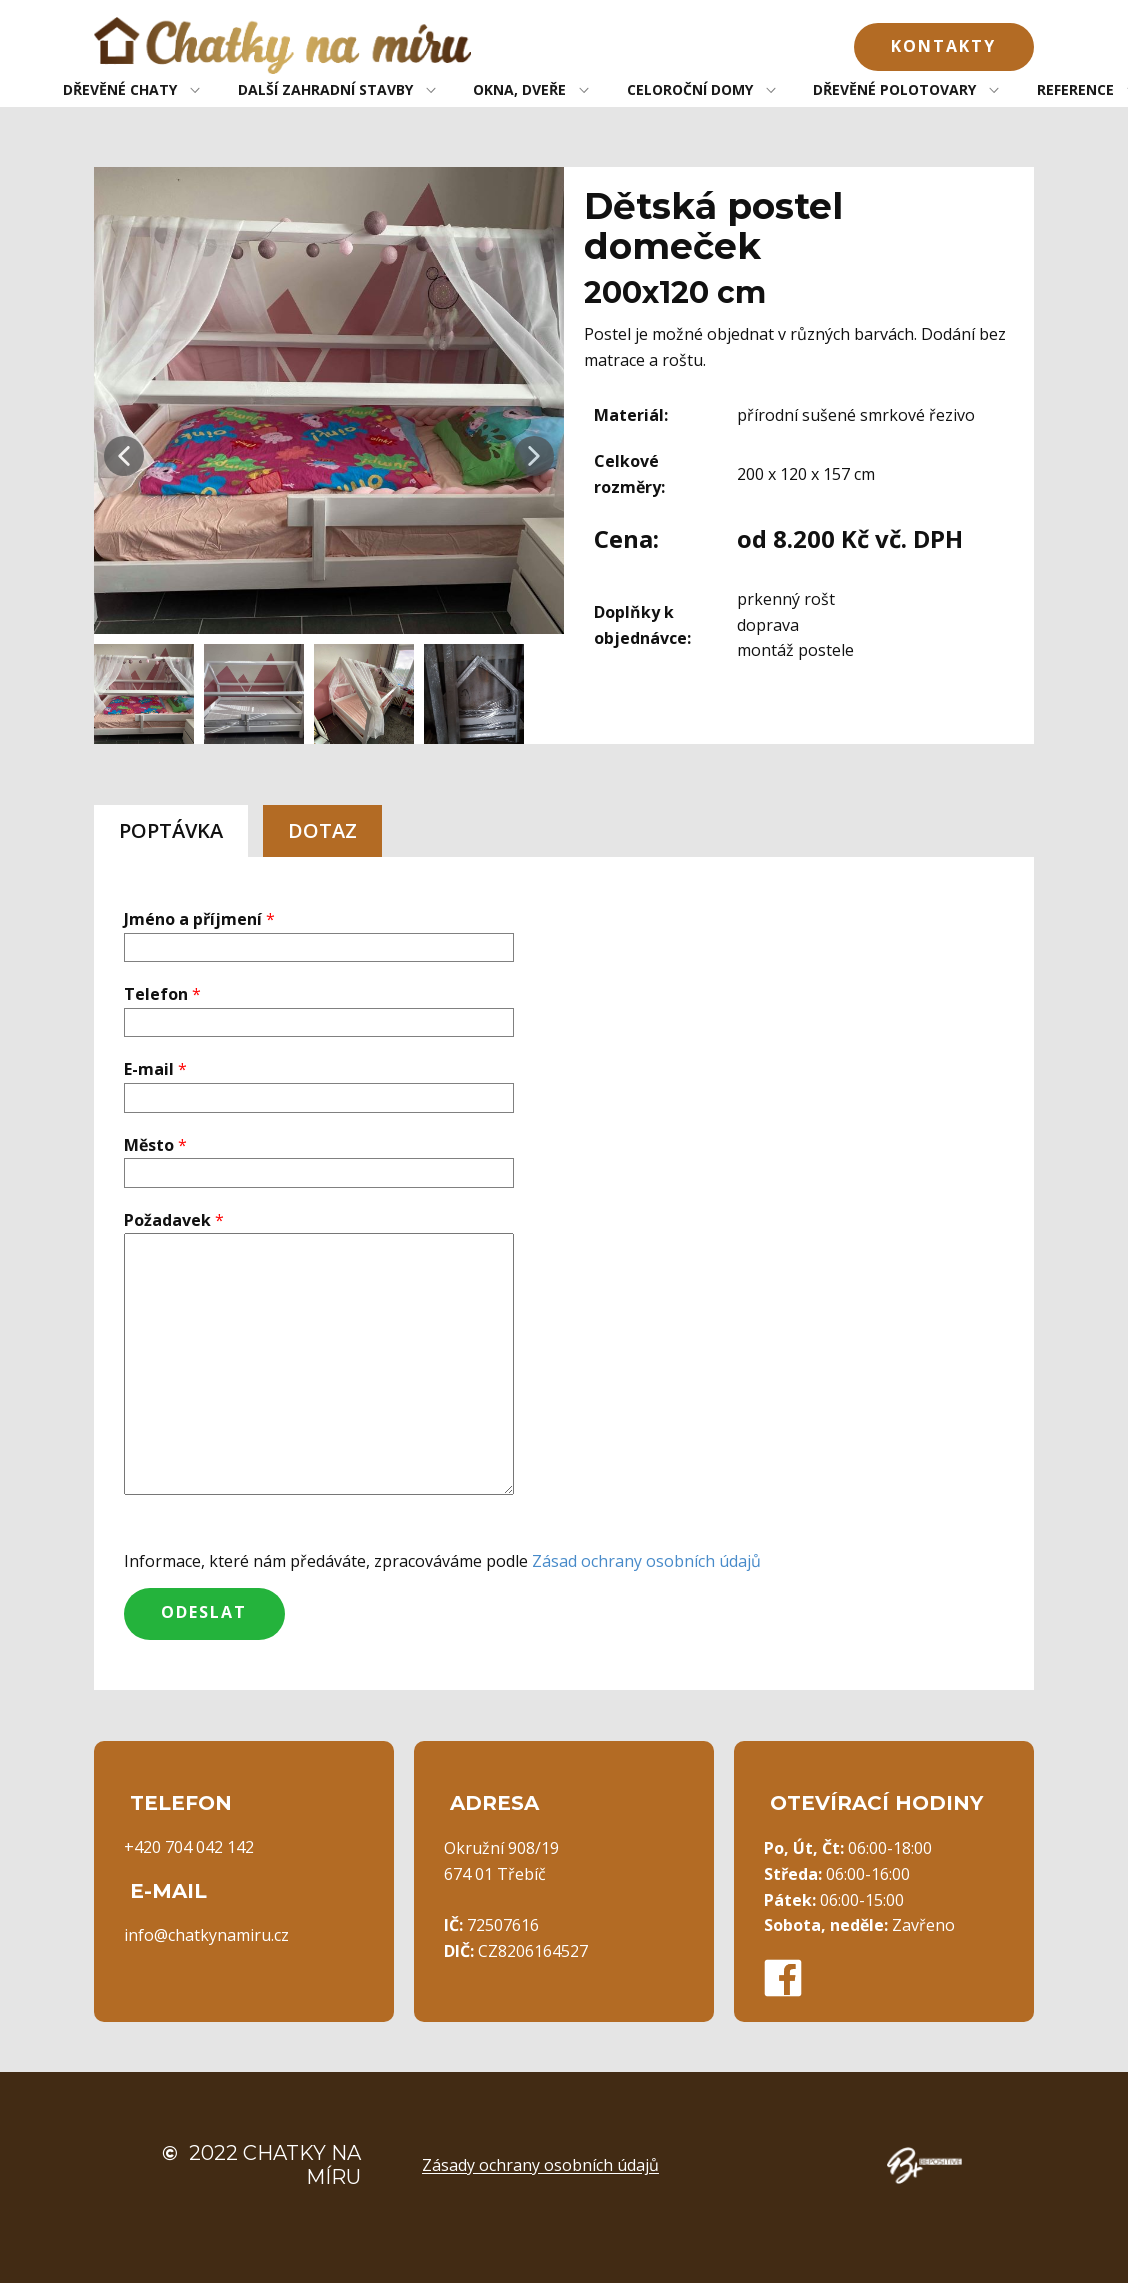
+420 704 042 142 (189, 1847)
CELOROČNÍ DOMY (690, 89)
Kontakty (943, 46)
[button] (124, 456)
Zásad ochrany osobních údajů (646, 1561)
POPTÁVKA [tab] (171, 830)
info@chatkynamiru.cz (206, 1935)
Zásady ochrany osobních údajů (540, 2165)
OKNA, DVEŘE (519, 89)
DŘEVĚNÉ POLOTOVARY (894, 89)
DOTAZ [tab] (322, 830)
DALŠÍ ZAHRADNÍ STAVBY (325, 89)
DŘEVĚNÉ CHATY (120, 89)
